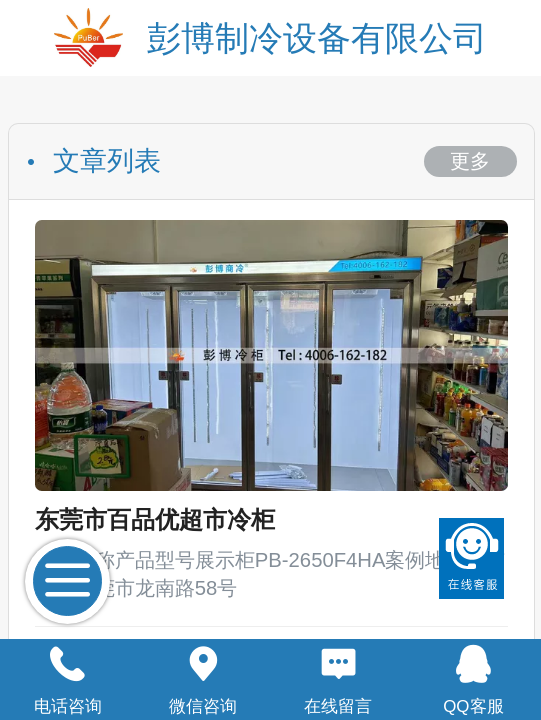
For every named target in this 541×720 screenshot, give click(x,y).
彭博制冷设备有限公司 (317, 38)
